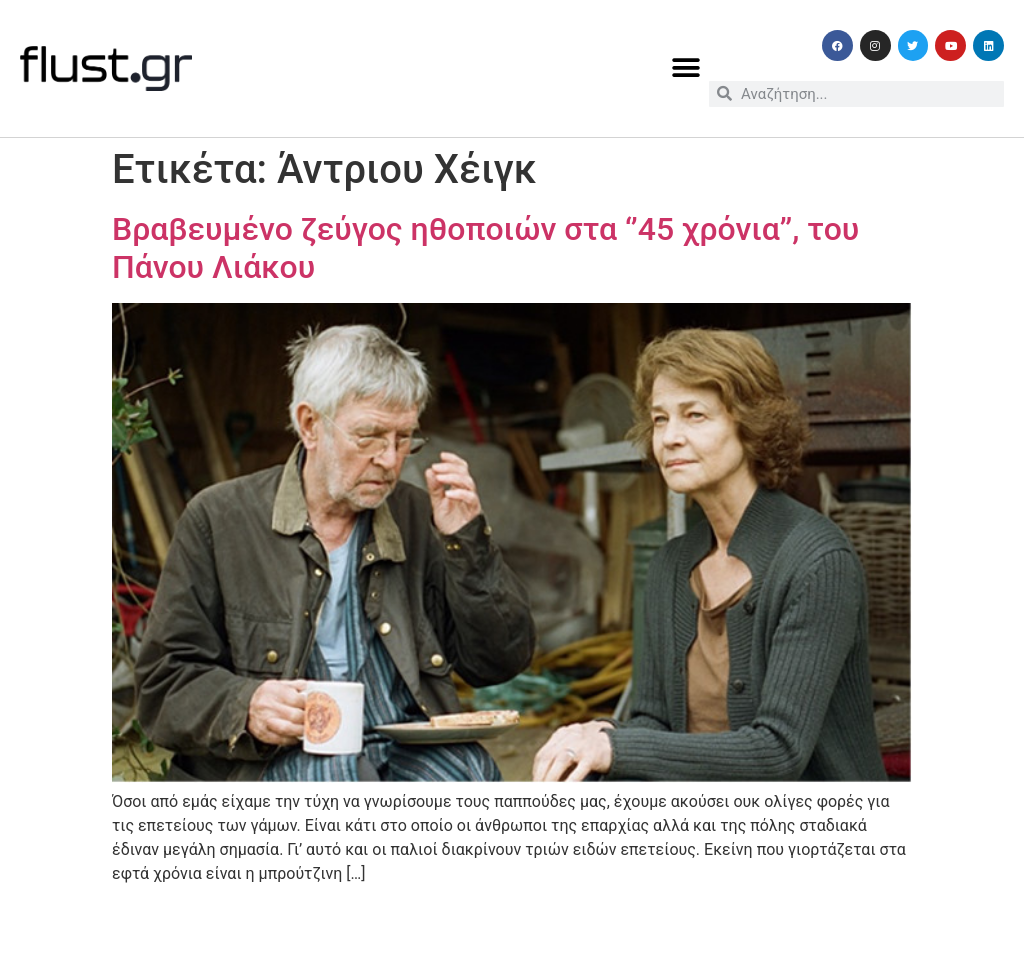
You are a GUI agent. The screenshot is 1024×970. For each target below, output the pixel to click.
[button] (686, 68)
